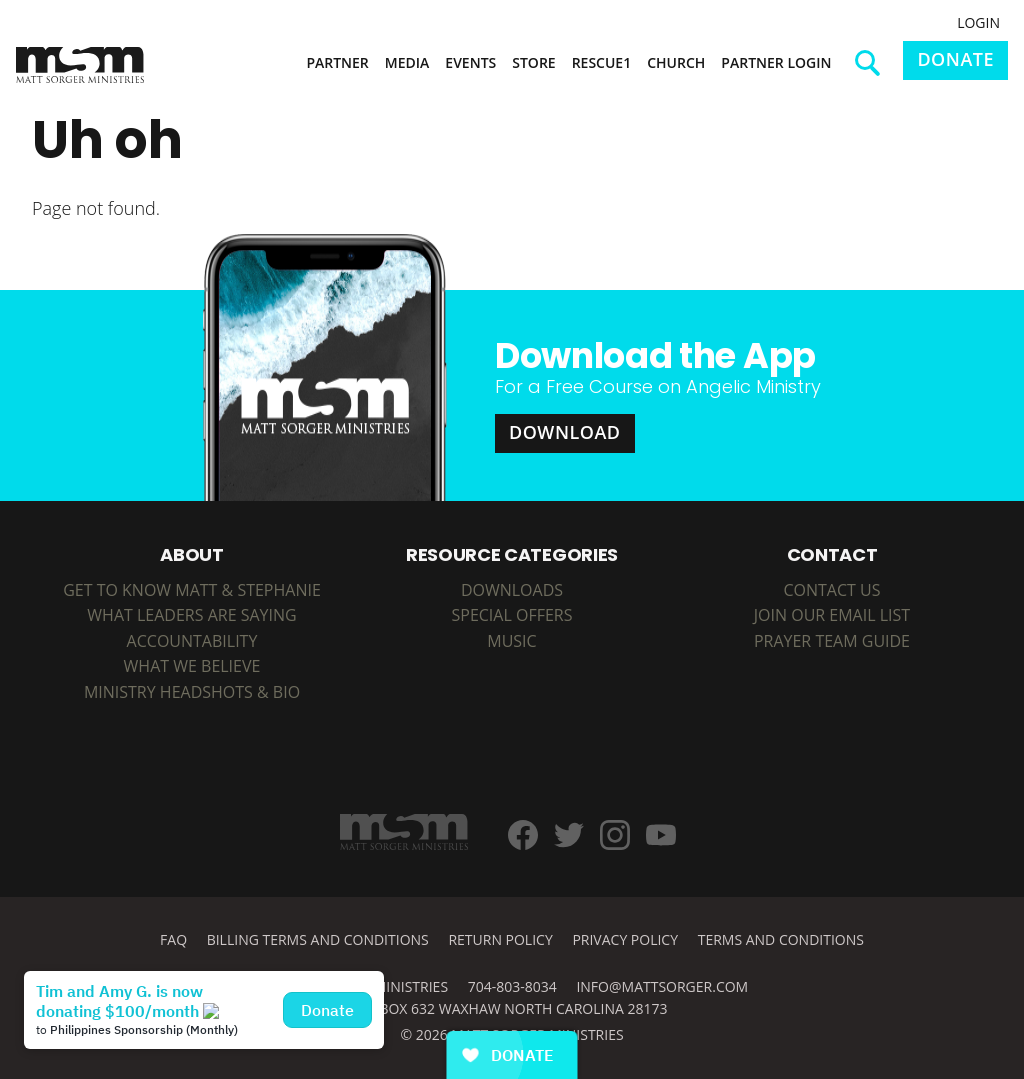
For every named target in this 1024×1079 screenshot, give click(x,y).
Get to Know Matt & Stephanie (192, 590)
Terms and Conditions (781, 939)
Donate (955, 59)
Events (470, 62)
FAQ (173, 939)
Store (533, 62)
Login (978, 22)
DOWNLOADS (512, 590)
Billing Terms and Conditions (318, 939)
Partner (337, 62)
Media (407, 62)
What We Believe (192, 666)
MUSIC (511, 641)
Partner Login (776, 62)
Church (676, 62)
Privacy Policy (625, 939)
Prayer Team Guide (832, 641)
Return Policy (500, 939)
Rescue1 (602, 62)
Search (875, 70)
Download (565, 432)
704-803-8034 (512, 986)
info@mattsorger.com (662, 986)
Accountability (192, 641)
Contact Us (831, 590)
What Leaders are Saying (191, 615)
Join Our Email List (832, 615)
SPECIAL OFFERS (511, 615)
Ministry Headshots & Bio (192, 692)
